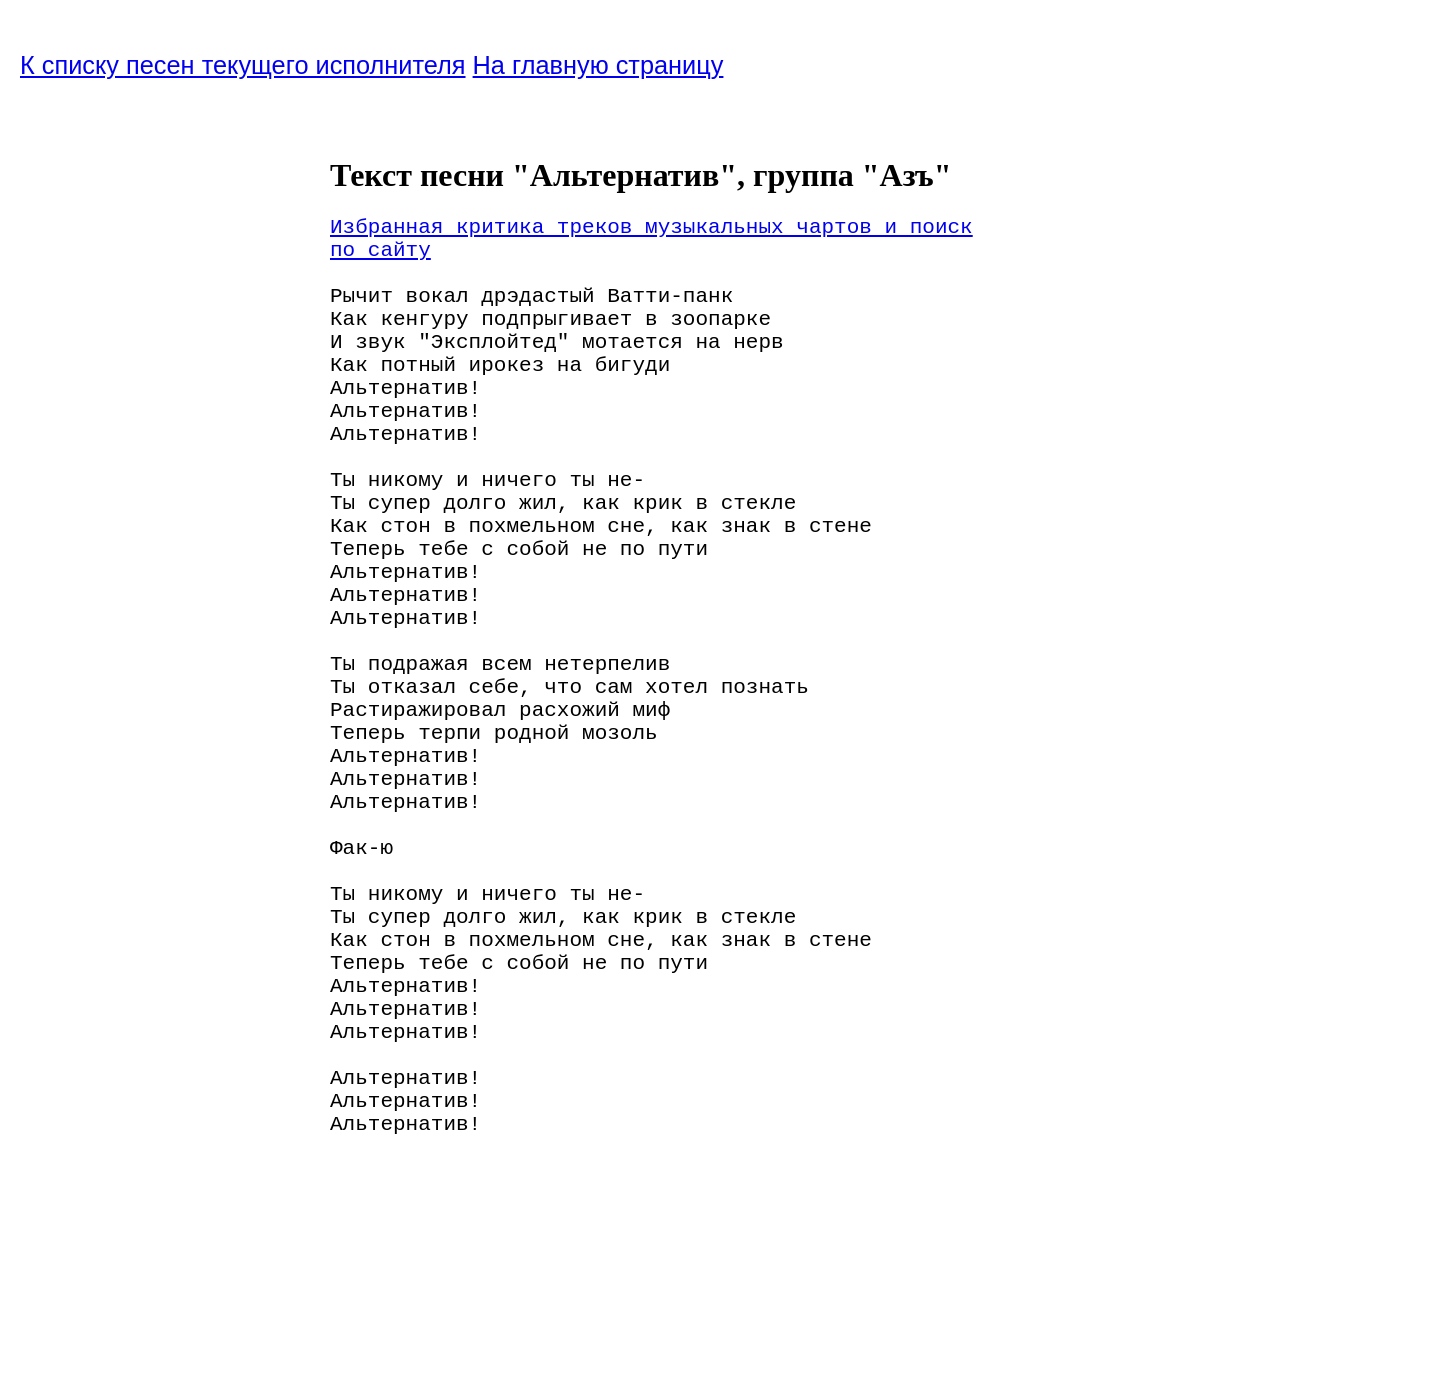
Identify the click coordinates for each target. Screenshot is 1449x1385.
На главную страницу (598, 65)
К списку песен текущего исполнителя (243, 65)
